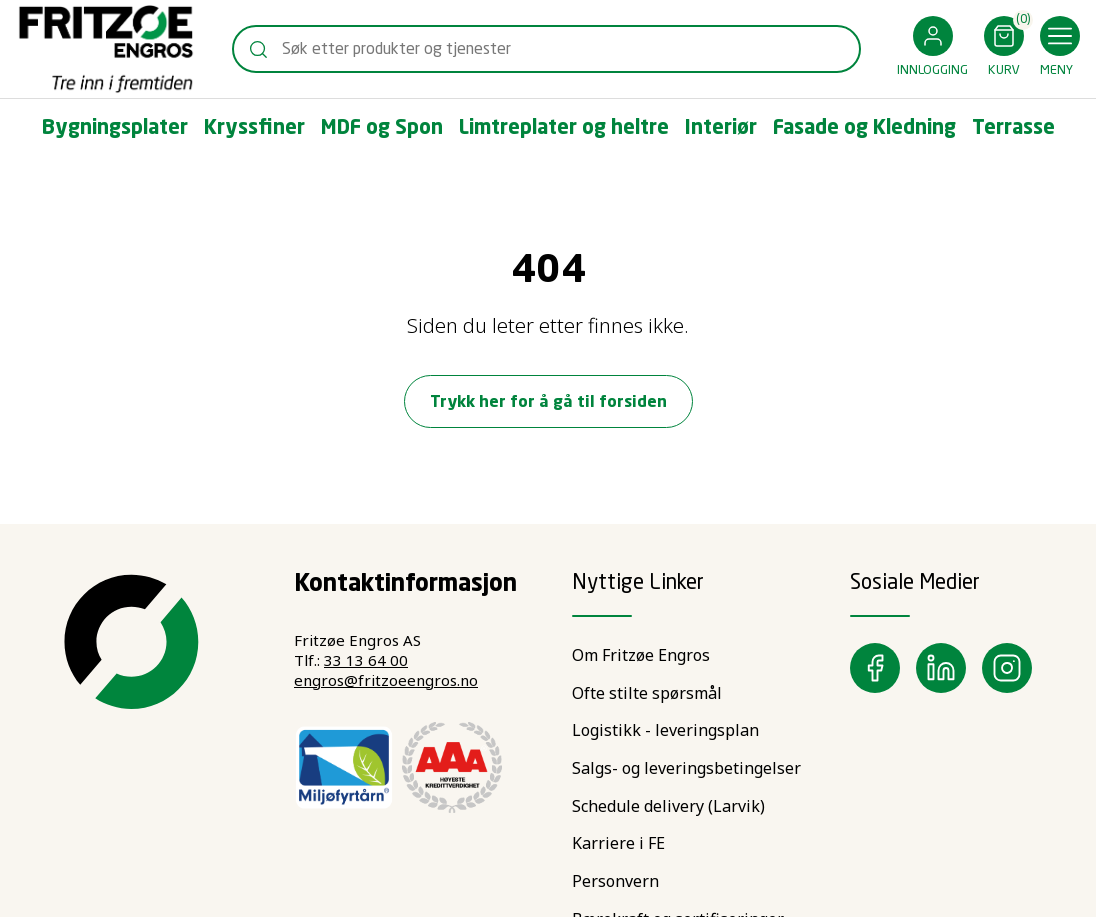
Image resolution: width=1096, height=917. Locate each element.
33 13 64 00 (366, 660)
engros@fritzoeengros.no (386, 680)
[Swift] (106, 49)
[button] (932, 49)
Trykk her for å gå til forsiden (548, 403)
